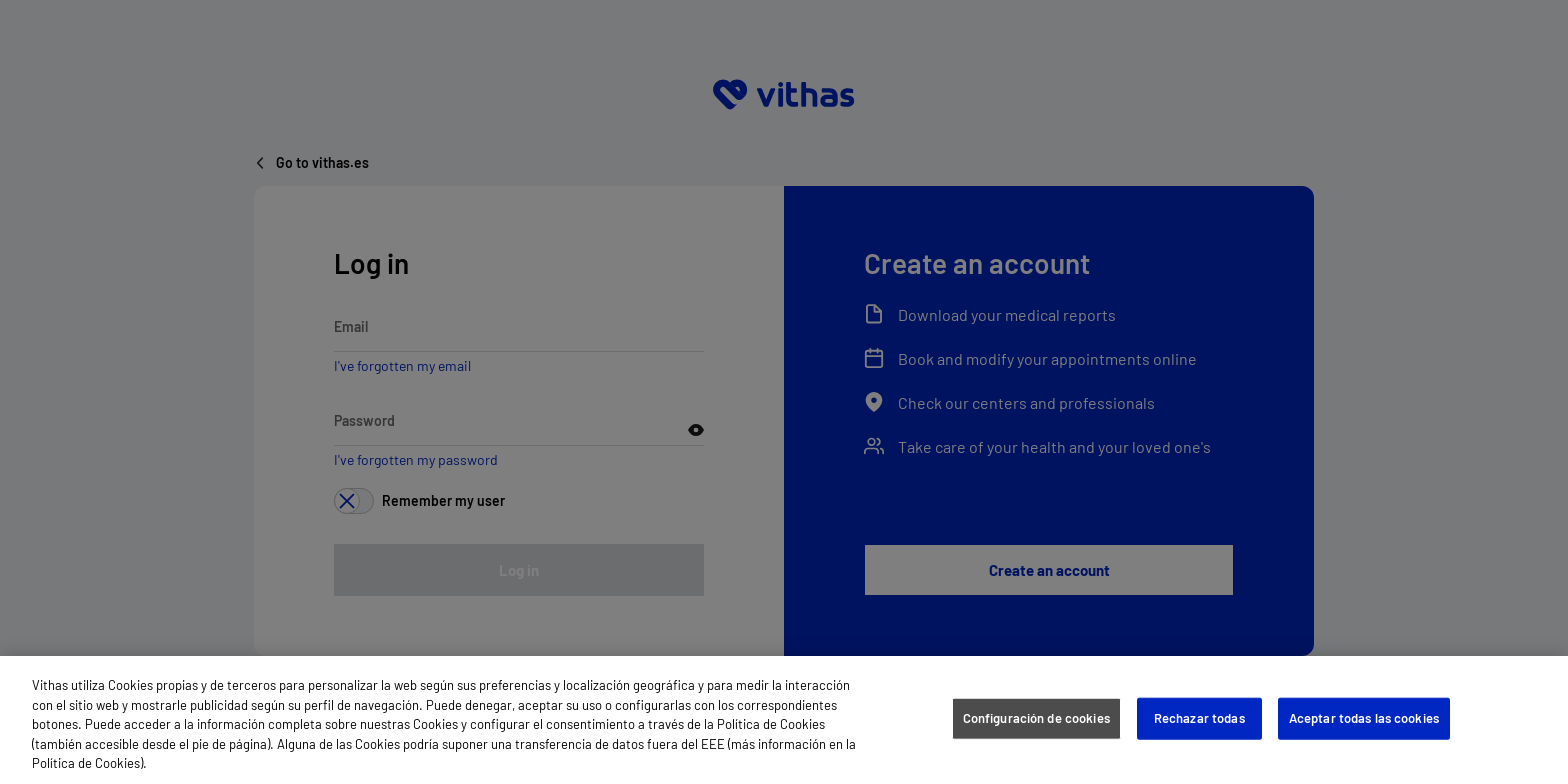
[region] (784, 720)
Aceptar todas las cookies (1364, 718)
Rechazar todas (1199, 718)
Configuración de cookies (1036, 718)
